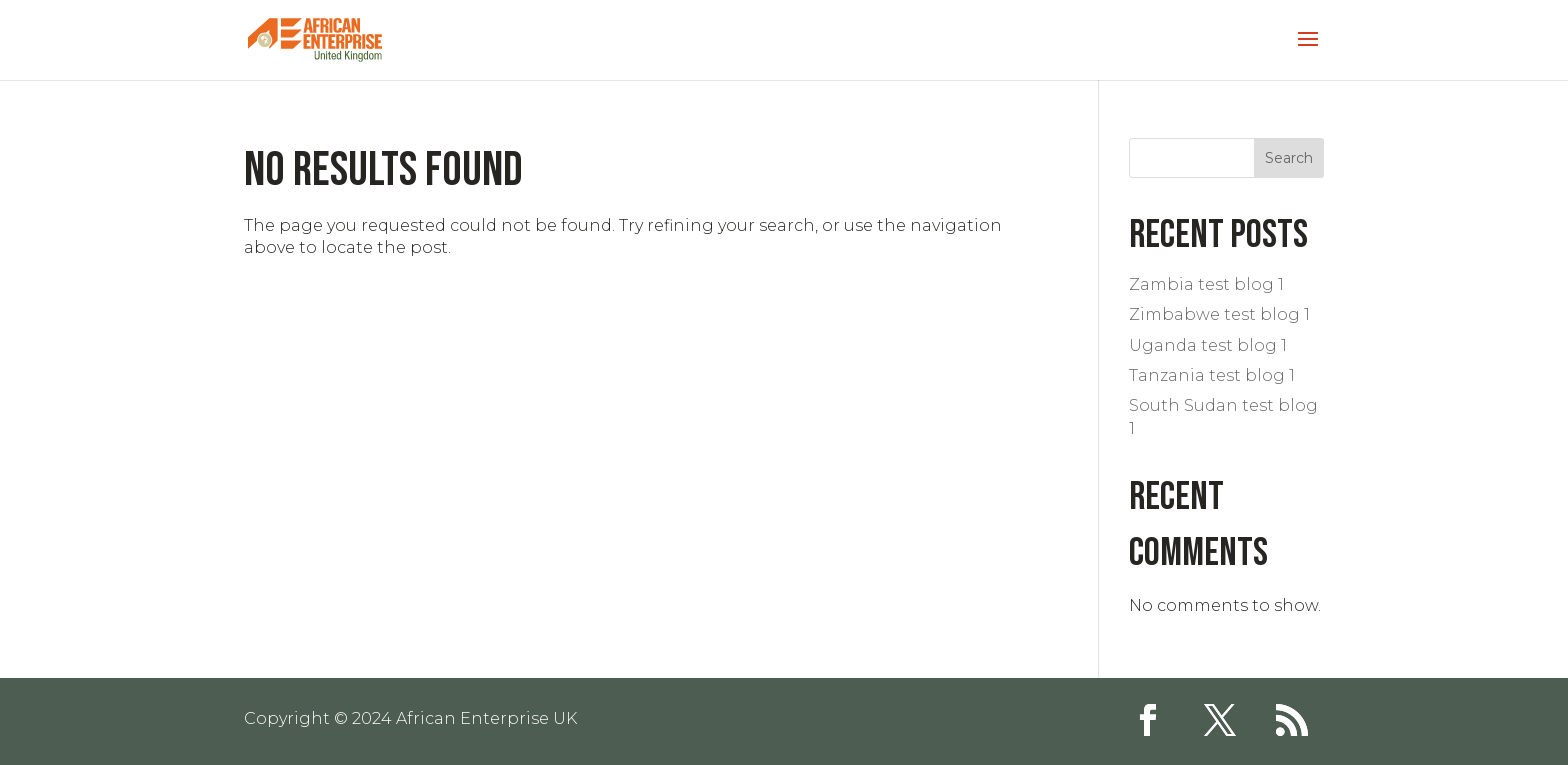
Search (1289, 158)
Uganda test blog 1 (1208, 345)
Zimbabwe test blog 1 (1219, 314)
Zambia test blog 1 (1206, 284)
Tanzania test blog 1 (1212, 375)
